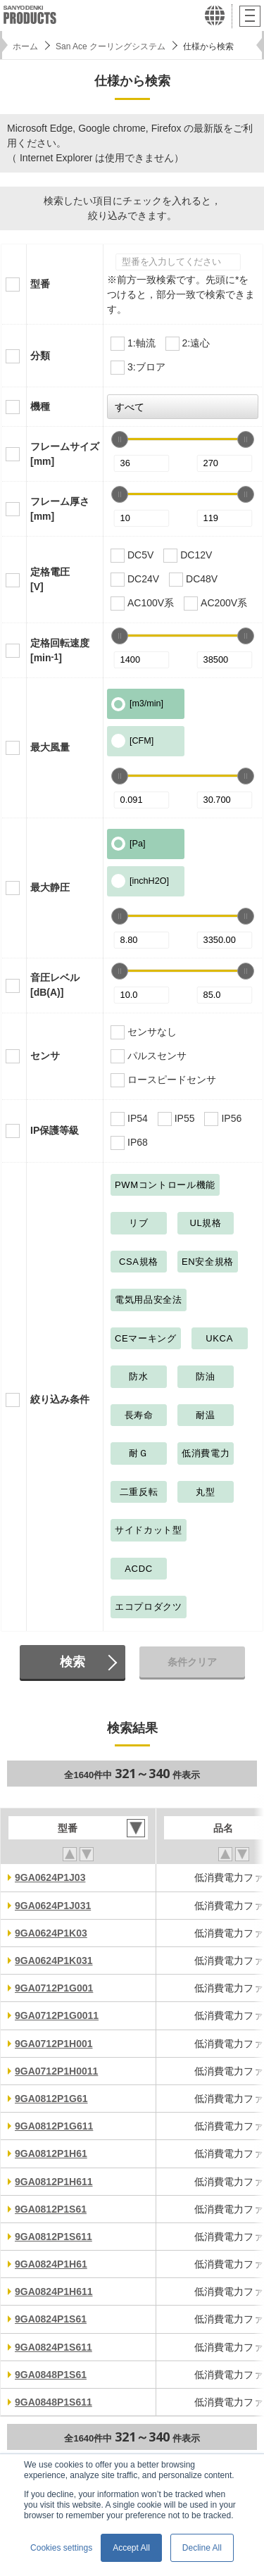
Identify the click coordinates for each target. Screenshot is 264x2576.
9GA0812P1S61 (51, 2209)
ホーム (25, 46)
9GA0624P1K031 (54, 1960)
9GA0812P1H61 (51, 2153)
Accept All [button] (131, 2548)
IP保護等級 (54, 1130)
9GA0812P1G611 (54, 2126)
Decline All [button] (202, 2548)
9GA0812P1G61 (51, 2098)
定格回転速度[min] (59, 650)
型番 (40, 283)
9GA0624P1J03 (50, 1877)
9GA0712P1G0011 (57, 2015)
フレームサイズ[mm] (64, 454)
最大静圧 (50, 887)
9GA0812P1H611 (54, 2181)
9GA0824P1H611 (54, 2291)
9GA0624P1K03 (51, 1933)
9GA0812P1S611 (53, 2236)
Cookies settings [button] (61, 2548)
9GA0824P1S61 (51, 2319)
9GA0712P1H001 (54, 2043)
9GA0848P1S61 (51, 2374)
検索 (72, 1662)
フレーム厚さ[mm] (59, 509)
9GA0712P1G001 (54, 1988)
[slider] (119, 439)
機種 (40, 406)
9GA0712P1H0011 (56, 2071)
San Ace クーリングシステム (110, 46)
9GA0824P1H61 (51, 2264)
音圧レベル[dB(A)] (55, 985)
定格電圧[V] (50, 579)
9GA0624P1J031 (53, 1905)
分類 (40, 355)
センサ (45, 1055)
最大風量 (50, 747)
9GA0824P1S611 (53, 2347)
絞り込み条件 (59, 1399)
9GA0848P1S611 (53, 2402)
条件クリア (192, 1662)
